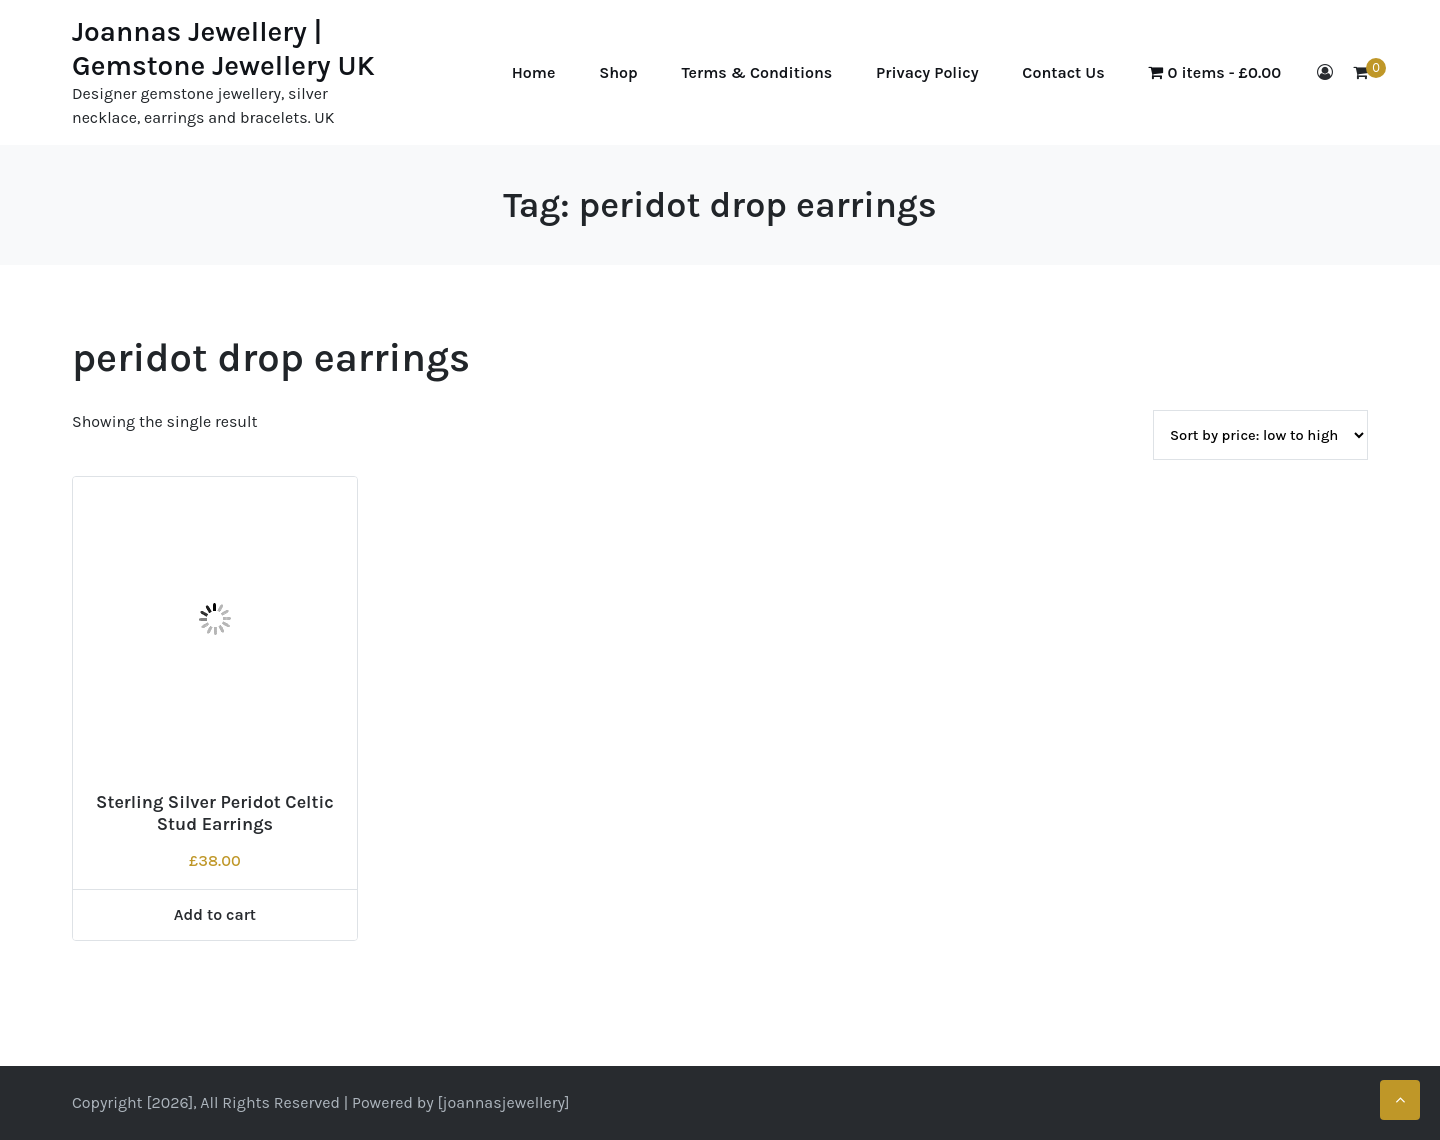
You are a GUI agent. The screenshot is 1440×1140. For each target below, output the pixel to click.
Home (534, 72)
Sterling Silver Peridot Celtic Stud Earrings (215, 813)
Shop (618, 72)
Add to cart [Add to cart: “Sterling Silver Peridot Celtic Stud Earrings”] (215, 914)
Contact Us (1063, 72)
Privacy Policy (927, 72)
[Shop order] (1260, 435)
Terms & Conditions (757, 72)
